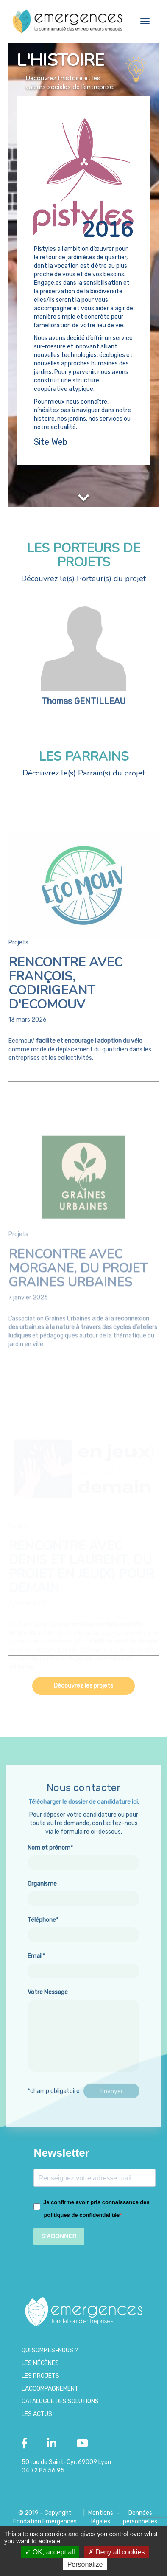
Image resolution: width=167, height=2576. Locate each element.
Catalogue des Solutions (60, 2401)
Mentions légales (100, 2517)
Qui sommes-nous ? (50, 2350)
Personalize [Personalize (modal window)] (85, 2564)
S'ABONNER (58, 2236)
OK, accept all (50, 2552)
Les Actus (37, 2414)
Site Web (50, 442)
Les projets (40, 2375)
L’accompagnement (50, 2388)
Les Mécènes (40, 2363)
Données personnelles (140, 2517)
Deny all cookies (116, 2552)
